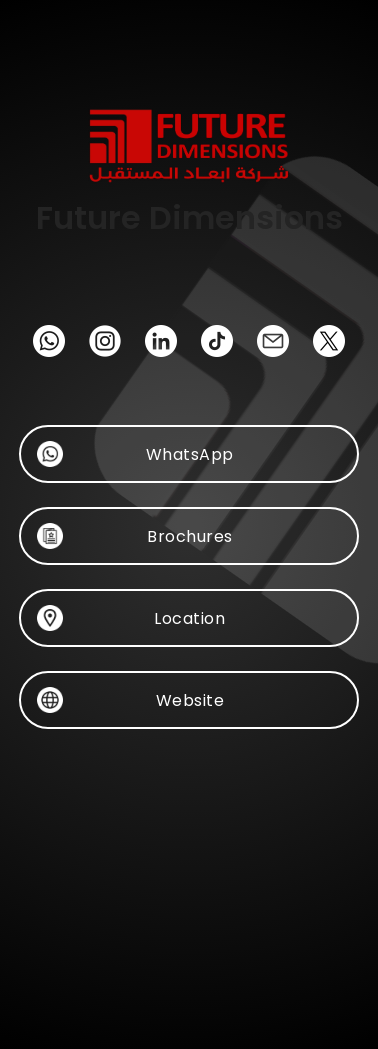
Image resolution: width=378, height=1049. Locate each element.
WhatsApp (189, 454)
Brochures (189, 536)
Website (189, 700)
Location (189, 618)
